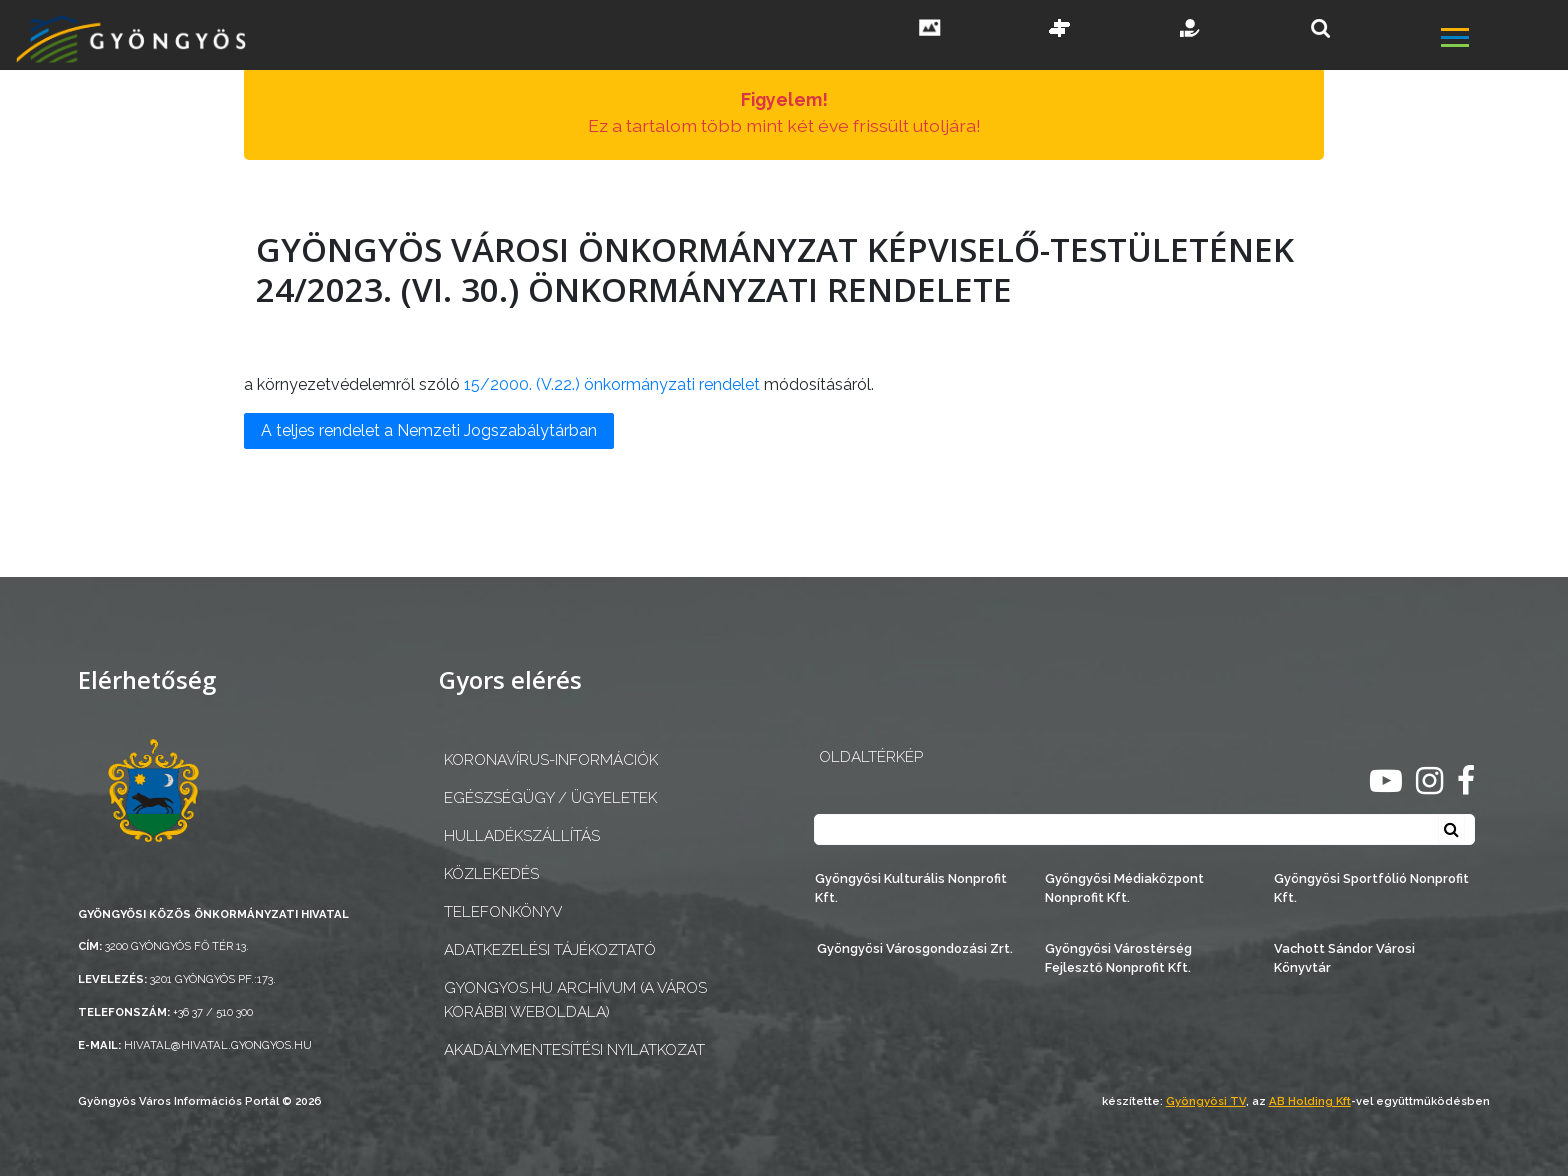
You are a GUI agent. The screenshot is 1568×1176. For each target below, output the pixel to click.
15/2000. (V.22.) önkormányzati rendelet (612, 384)
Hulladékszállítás (522, 836)
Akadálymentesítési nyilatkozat (574, 1050)
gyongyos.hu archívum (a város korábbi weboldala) (575, 999)
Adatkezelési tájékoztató (550, 950)
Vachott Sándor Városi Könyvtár (1344, 958)
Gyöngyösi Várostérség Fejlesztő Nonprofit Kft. (1118, 958)
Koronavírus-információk (551, 760)
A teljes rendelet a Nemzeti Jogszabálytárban (429, 430)
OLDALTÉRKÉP (871, 757)
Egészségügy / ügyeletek (550, 798)
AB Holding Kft (1310, 1101)
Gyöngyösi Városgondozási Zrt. (915, 948)
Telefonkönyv (503, 912)
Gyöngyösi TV (1206, 1101)
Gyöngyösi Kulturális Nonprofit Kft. (911, 888)
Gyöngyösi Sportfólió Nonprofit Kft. (1371, 888)
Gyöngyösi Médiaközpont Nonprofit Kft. (1124, 888)
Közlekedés (491, 874)
